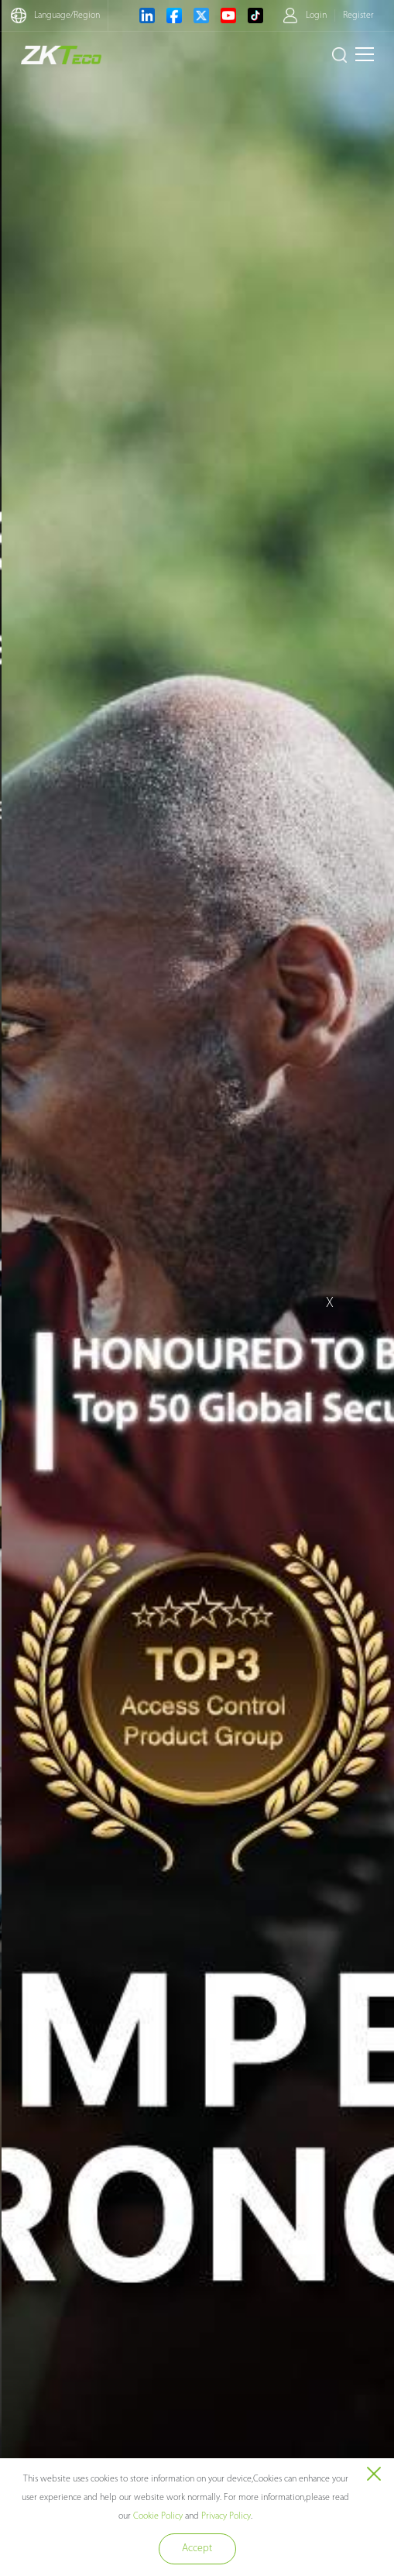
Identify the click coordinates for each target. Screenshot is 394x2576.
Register (358, 15)
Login (316, 15)
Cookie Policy (158, 2516)
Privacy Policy (226, 2516)
